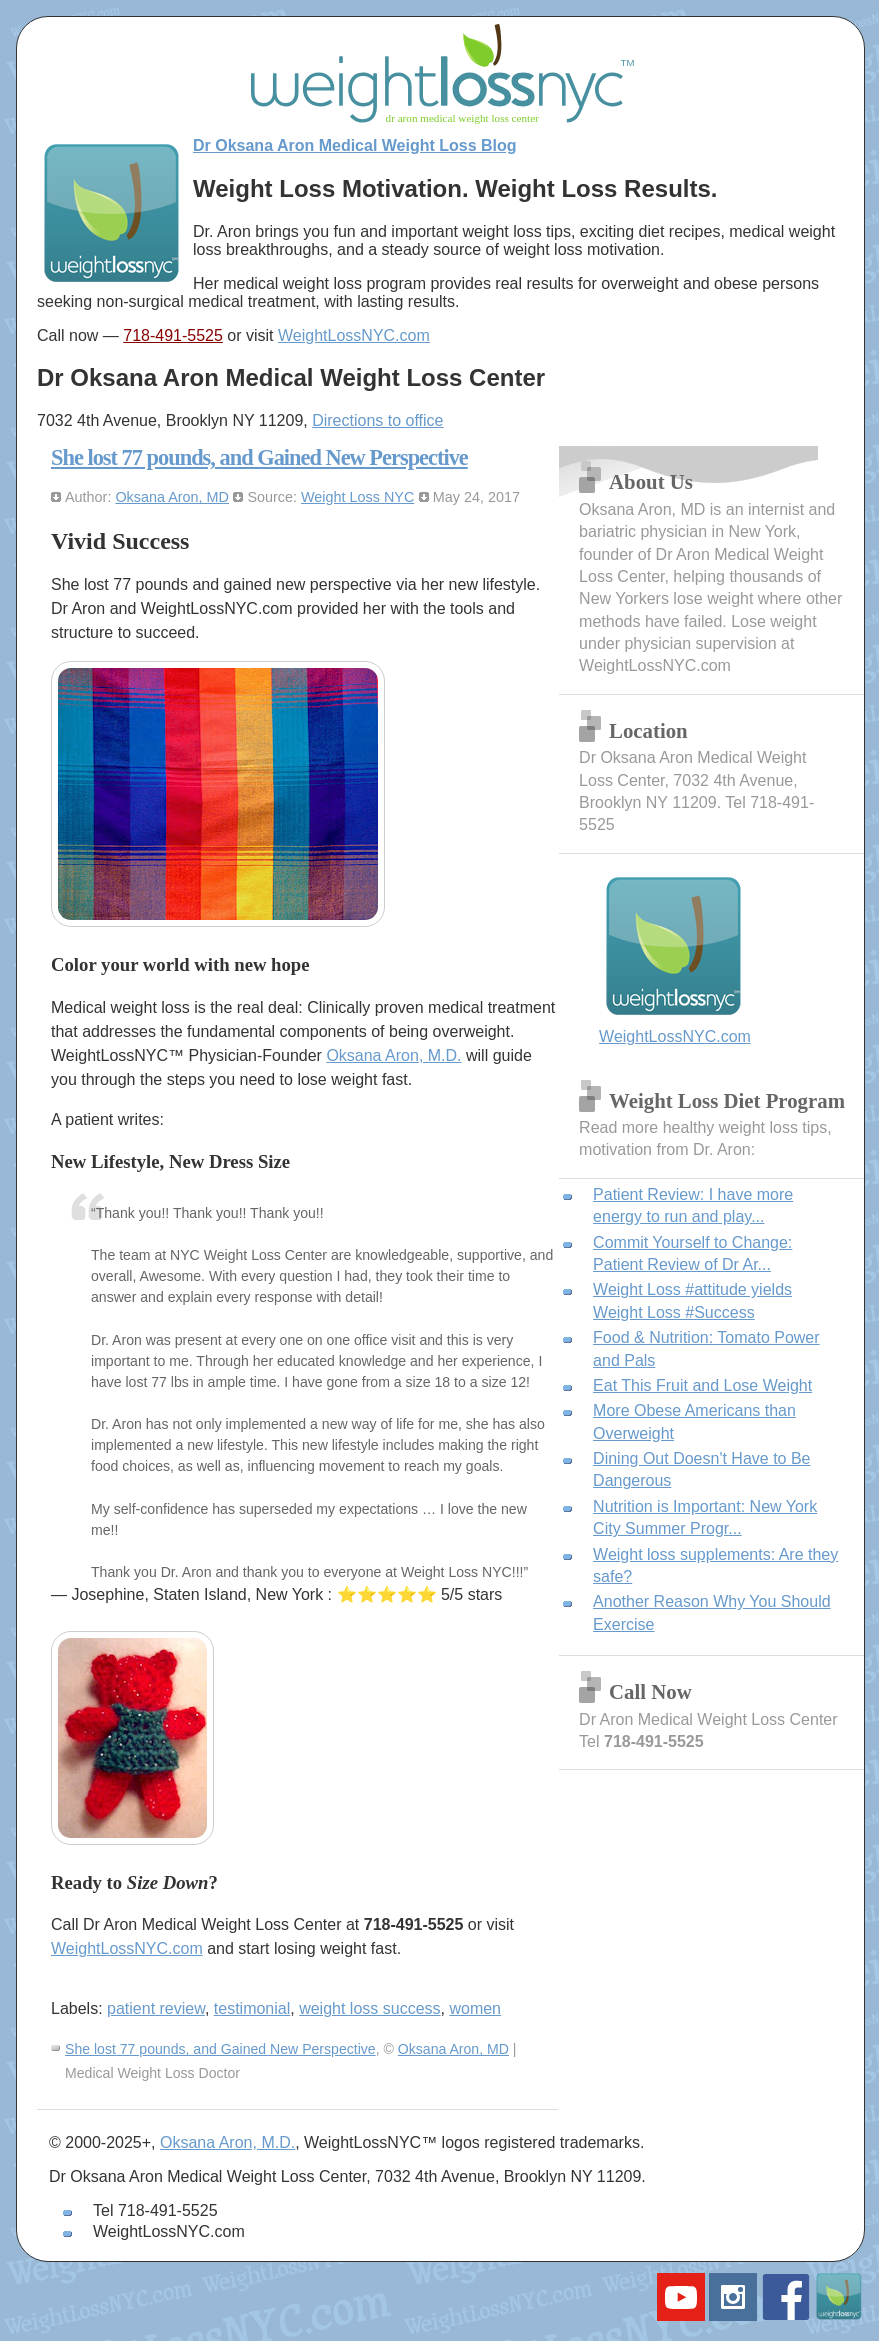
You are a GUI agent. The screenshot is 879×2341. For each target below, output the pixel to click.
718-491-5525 (173, 335)
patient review (156, 2008)
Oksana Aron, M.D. (393, 1055)
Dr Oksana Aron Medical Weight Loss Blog (355, 145)
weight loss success (369, 2008)
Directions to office (377, 420)
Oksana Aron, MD (172, 497)
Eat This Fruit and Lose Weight (702, 1385)
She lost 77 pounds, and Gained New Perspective (259, 457)
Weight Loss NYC (357, 497)
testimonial (252, 2008)
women (475, 2008)
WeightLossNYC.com (354, 335)
